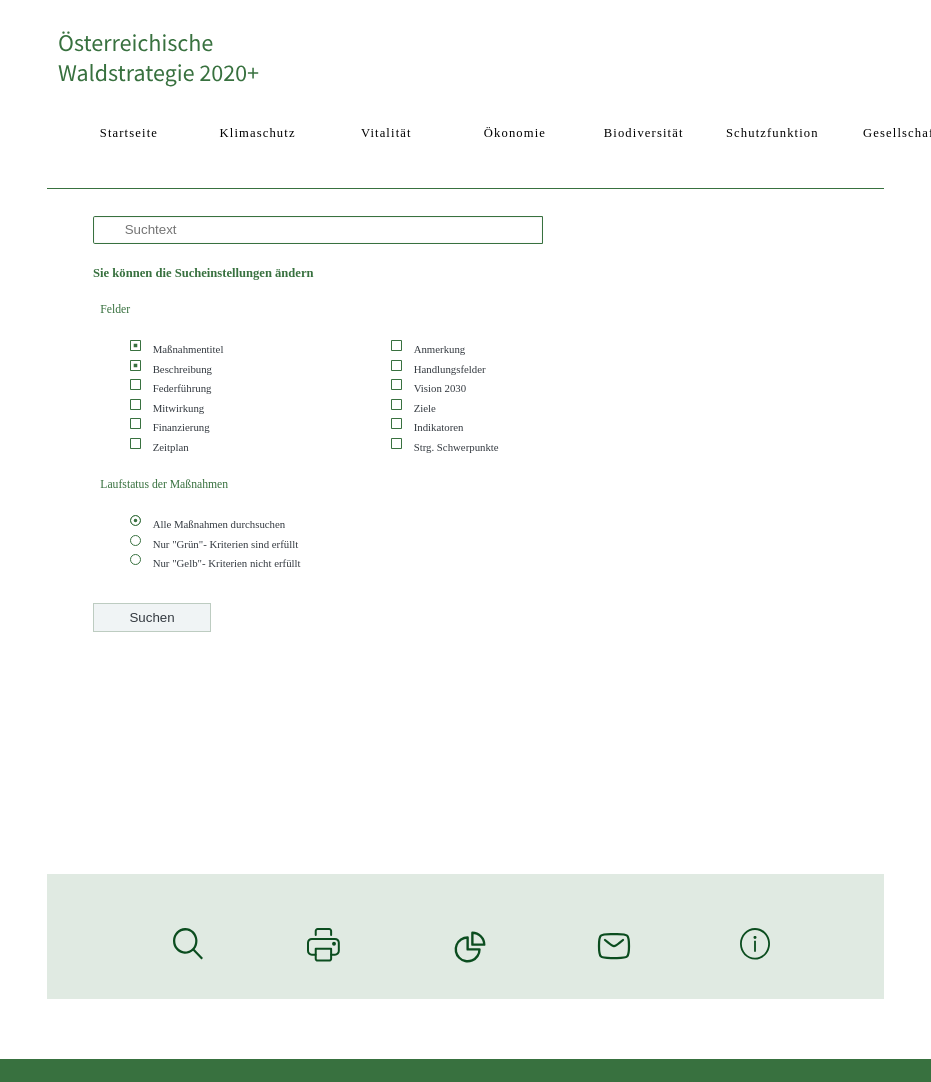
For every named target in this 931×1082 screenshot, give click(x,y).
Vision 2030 (440, 388)
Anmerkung (440, 349)
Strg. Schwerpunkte (456, 447)
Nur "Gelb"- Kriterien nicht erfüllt (227, 563)
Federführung (182, 388)
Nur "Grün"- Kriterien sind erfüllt (226, 544)
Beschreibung (182, 369)
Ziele (425, 408)
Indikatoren (439, 427)
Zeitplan (171, 447)
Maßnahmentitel (188, 349)
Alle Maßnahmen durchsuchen (219, 524)
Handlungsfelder (450, 369)
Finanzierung (181, 427)
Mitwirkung (179, 408)
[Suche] (318, 230)
